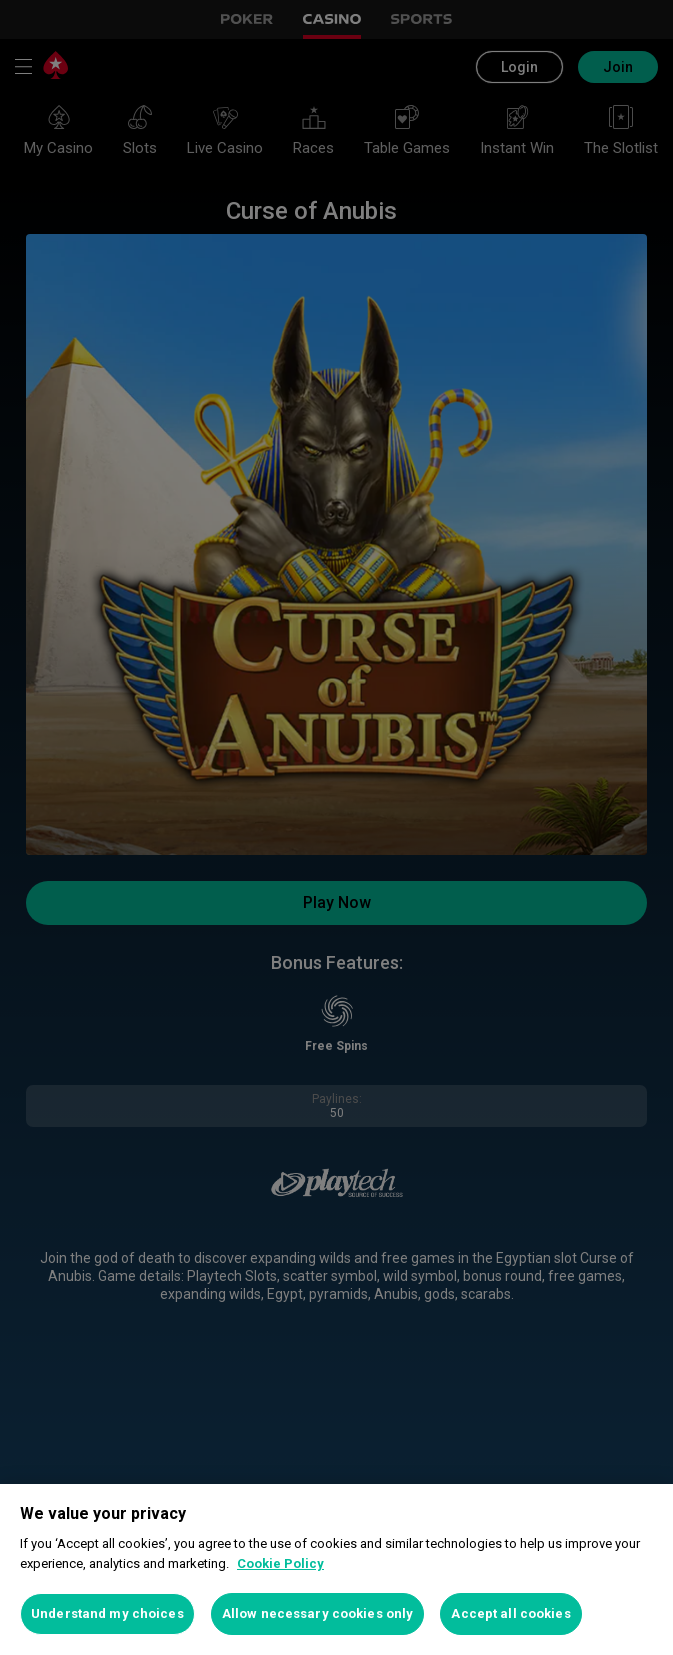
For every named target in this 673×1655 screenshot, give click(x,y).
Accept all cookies (510, 1613)
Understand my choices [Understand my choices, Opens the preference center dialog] (107, 1613)
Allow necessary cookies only (318, 1613)
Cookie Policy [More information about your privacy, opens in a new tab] (280, 1563)
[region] (336, 1569)
